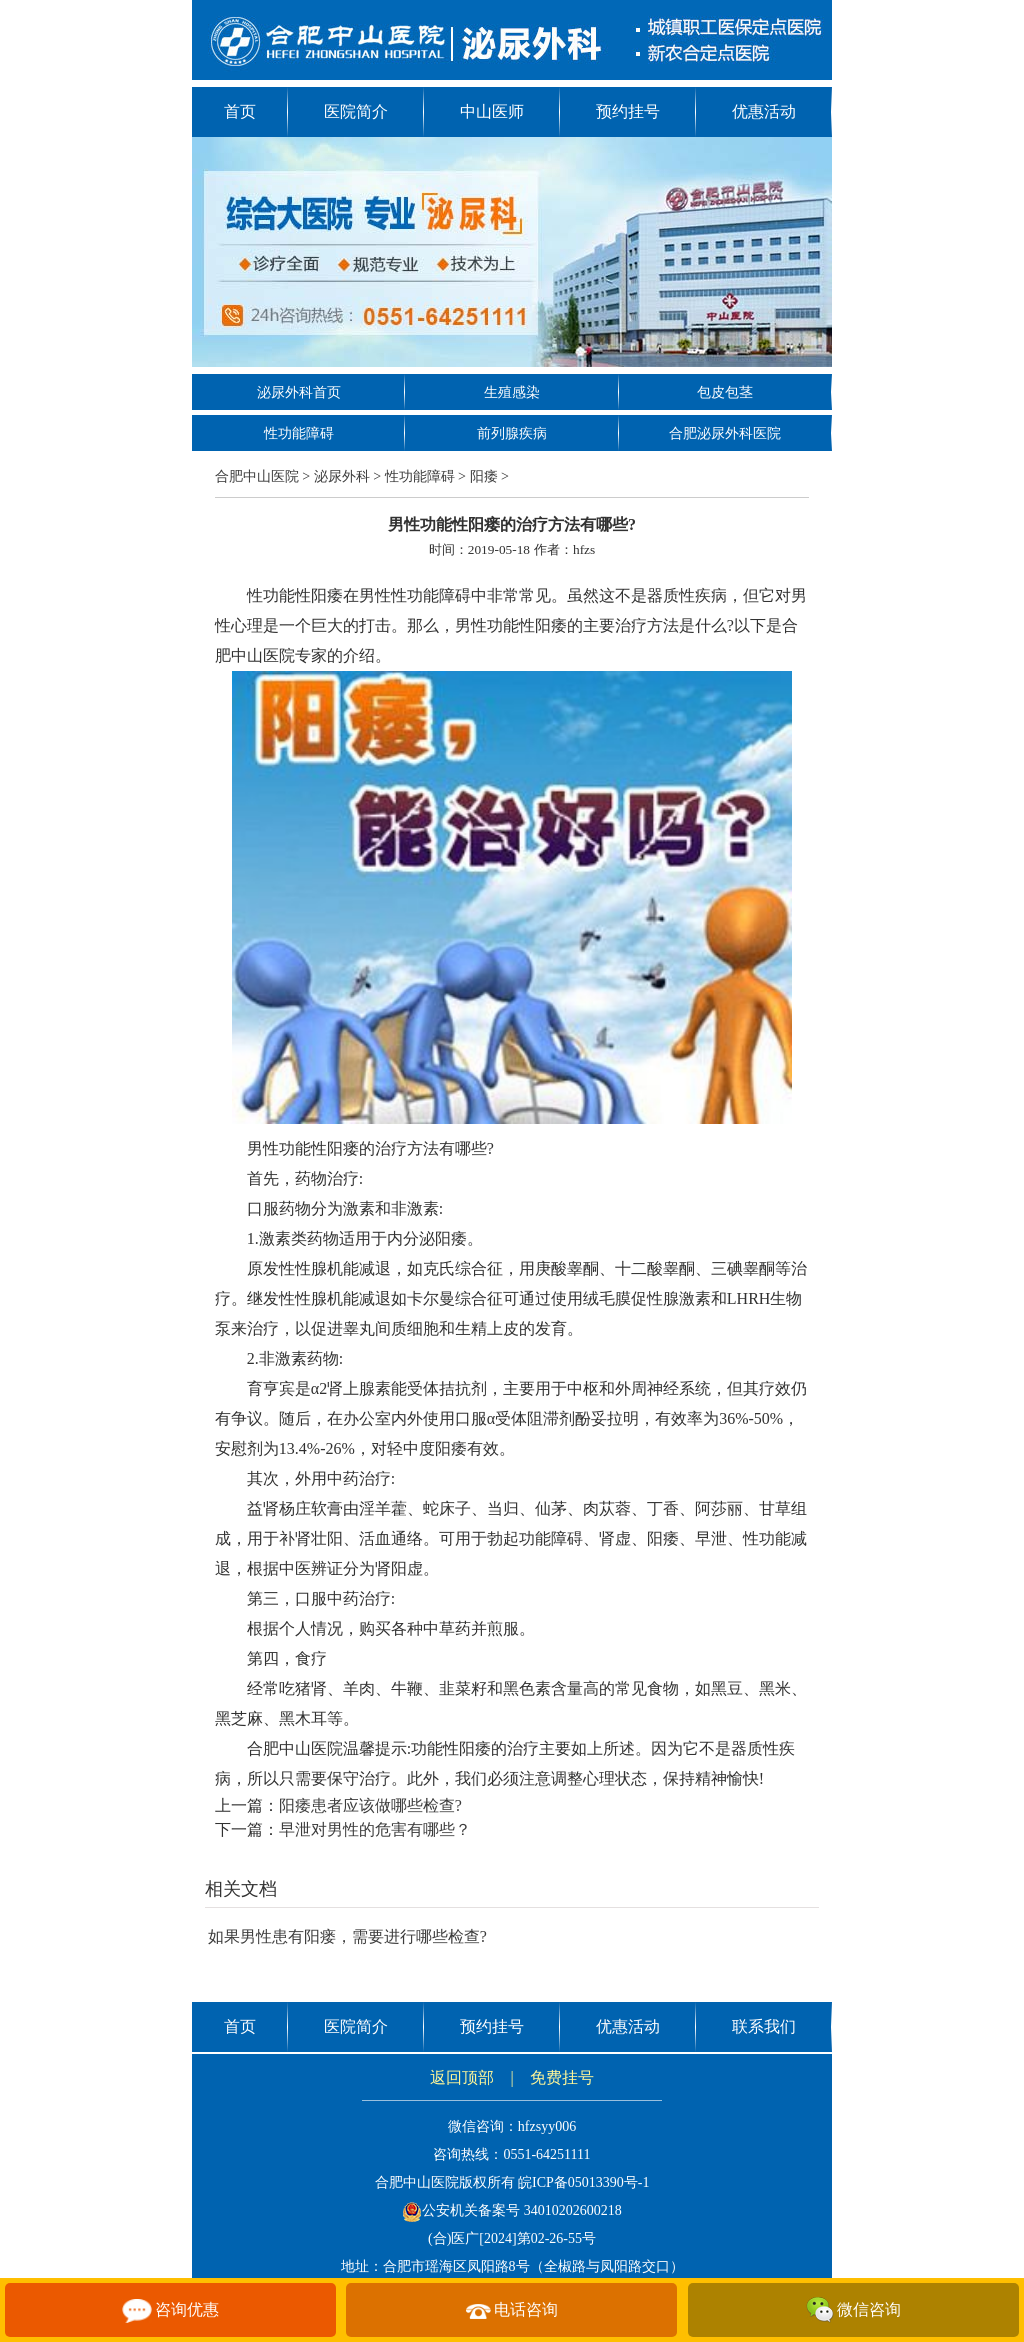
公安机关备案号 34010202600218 (512, 2210)
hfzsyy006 (547, 2126)
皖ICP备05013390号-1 (583, 2182)
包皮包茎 (725, 392)
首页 (240, 111)
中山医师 (492, 111)
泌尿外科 (342, 476)
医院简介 (356, 111)
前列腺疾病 (512, 433)
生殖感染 (512, 392)
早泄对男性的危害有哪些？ (375, 1829)
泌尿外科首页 (299, 392)
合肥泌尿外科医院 (725, 433)
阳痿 (484, 476)
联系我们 (764, 2026)
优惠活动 (764, 111)
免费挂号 (562, 2077)
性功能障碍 (299, 433)
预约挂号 (628, 111)
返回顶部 (462, 2077)
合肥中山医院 (257, 476)
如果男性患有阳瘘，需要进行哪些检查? (347, 1936)
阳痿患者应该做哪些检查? (370, 1805)
